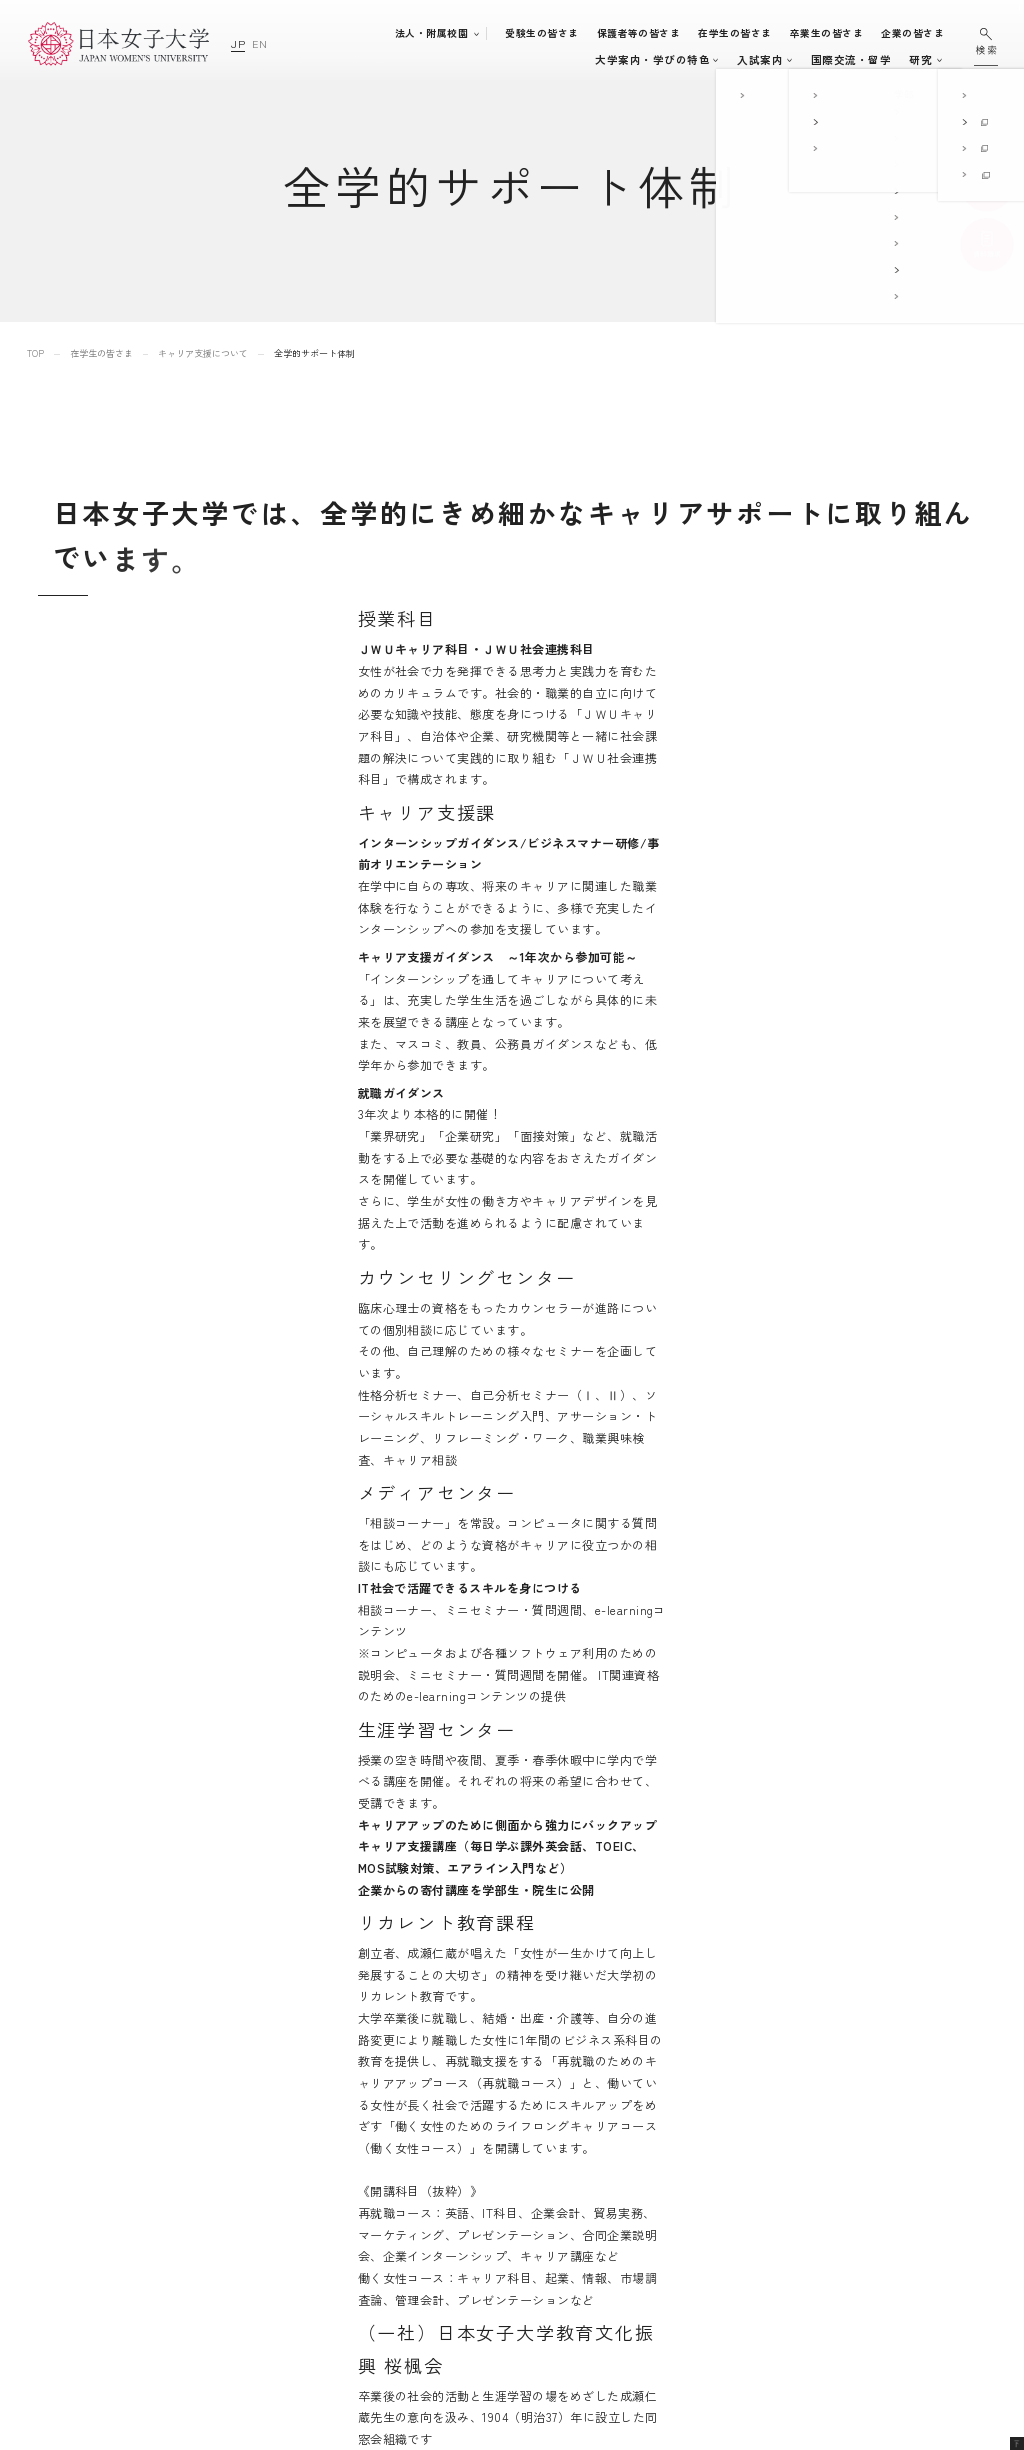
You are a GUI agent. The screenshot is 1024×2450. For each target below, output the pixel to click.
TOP (35, 353)
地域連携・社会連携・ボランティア (556, 2297)
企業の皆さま (921, 33)
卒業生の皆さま (835, 33)
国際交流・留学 (737, 59)
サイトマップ (849, 2141)
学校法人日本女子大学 (699, 2253)
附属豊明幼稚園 (682, 2141)
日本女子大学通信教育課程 (711, 2281)
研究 (806, 59)
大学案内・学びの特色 (336, 59)
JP (238, 43)
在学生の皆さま (744, 33)
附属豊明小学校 (682, 2169)
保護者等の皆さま (648, 33)
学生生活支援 (508, 2252)
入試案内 (534, 59)
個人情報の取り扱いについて (889, 2197)
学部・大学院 (446, 59)
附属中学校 (670, 2197)
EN (259, 43)
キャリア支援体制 (518, 2275)
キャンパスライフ (621, 59)
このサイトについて (866, 2169)
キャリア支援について (203, 353)
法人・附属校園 (440, 33)
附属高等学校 (676, 2225)
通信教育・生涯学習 (887, 59)
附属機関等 (670, 2309)
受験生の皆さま (550, 33)
